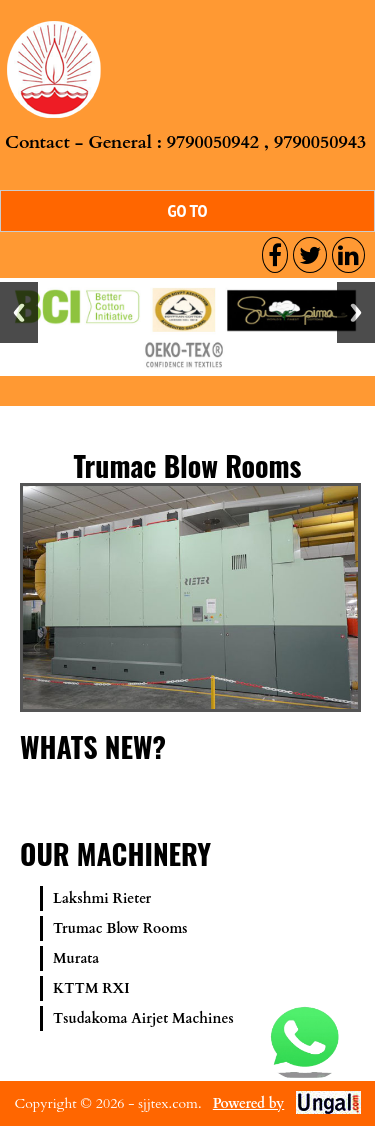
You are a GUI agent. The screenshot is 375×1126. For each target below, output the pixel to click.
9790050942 (213, 142)
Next (356, 312)
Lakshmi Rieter (102, 898)
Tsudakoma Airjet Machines (143, 1018)
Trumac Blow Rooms (120, 928)
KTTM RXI (91, 988)
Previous (19, 312)
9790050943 (320, 142)
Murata (76, 958)
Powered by (248, 1103)
